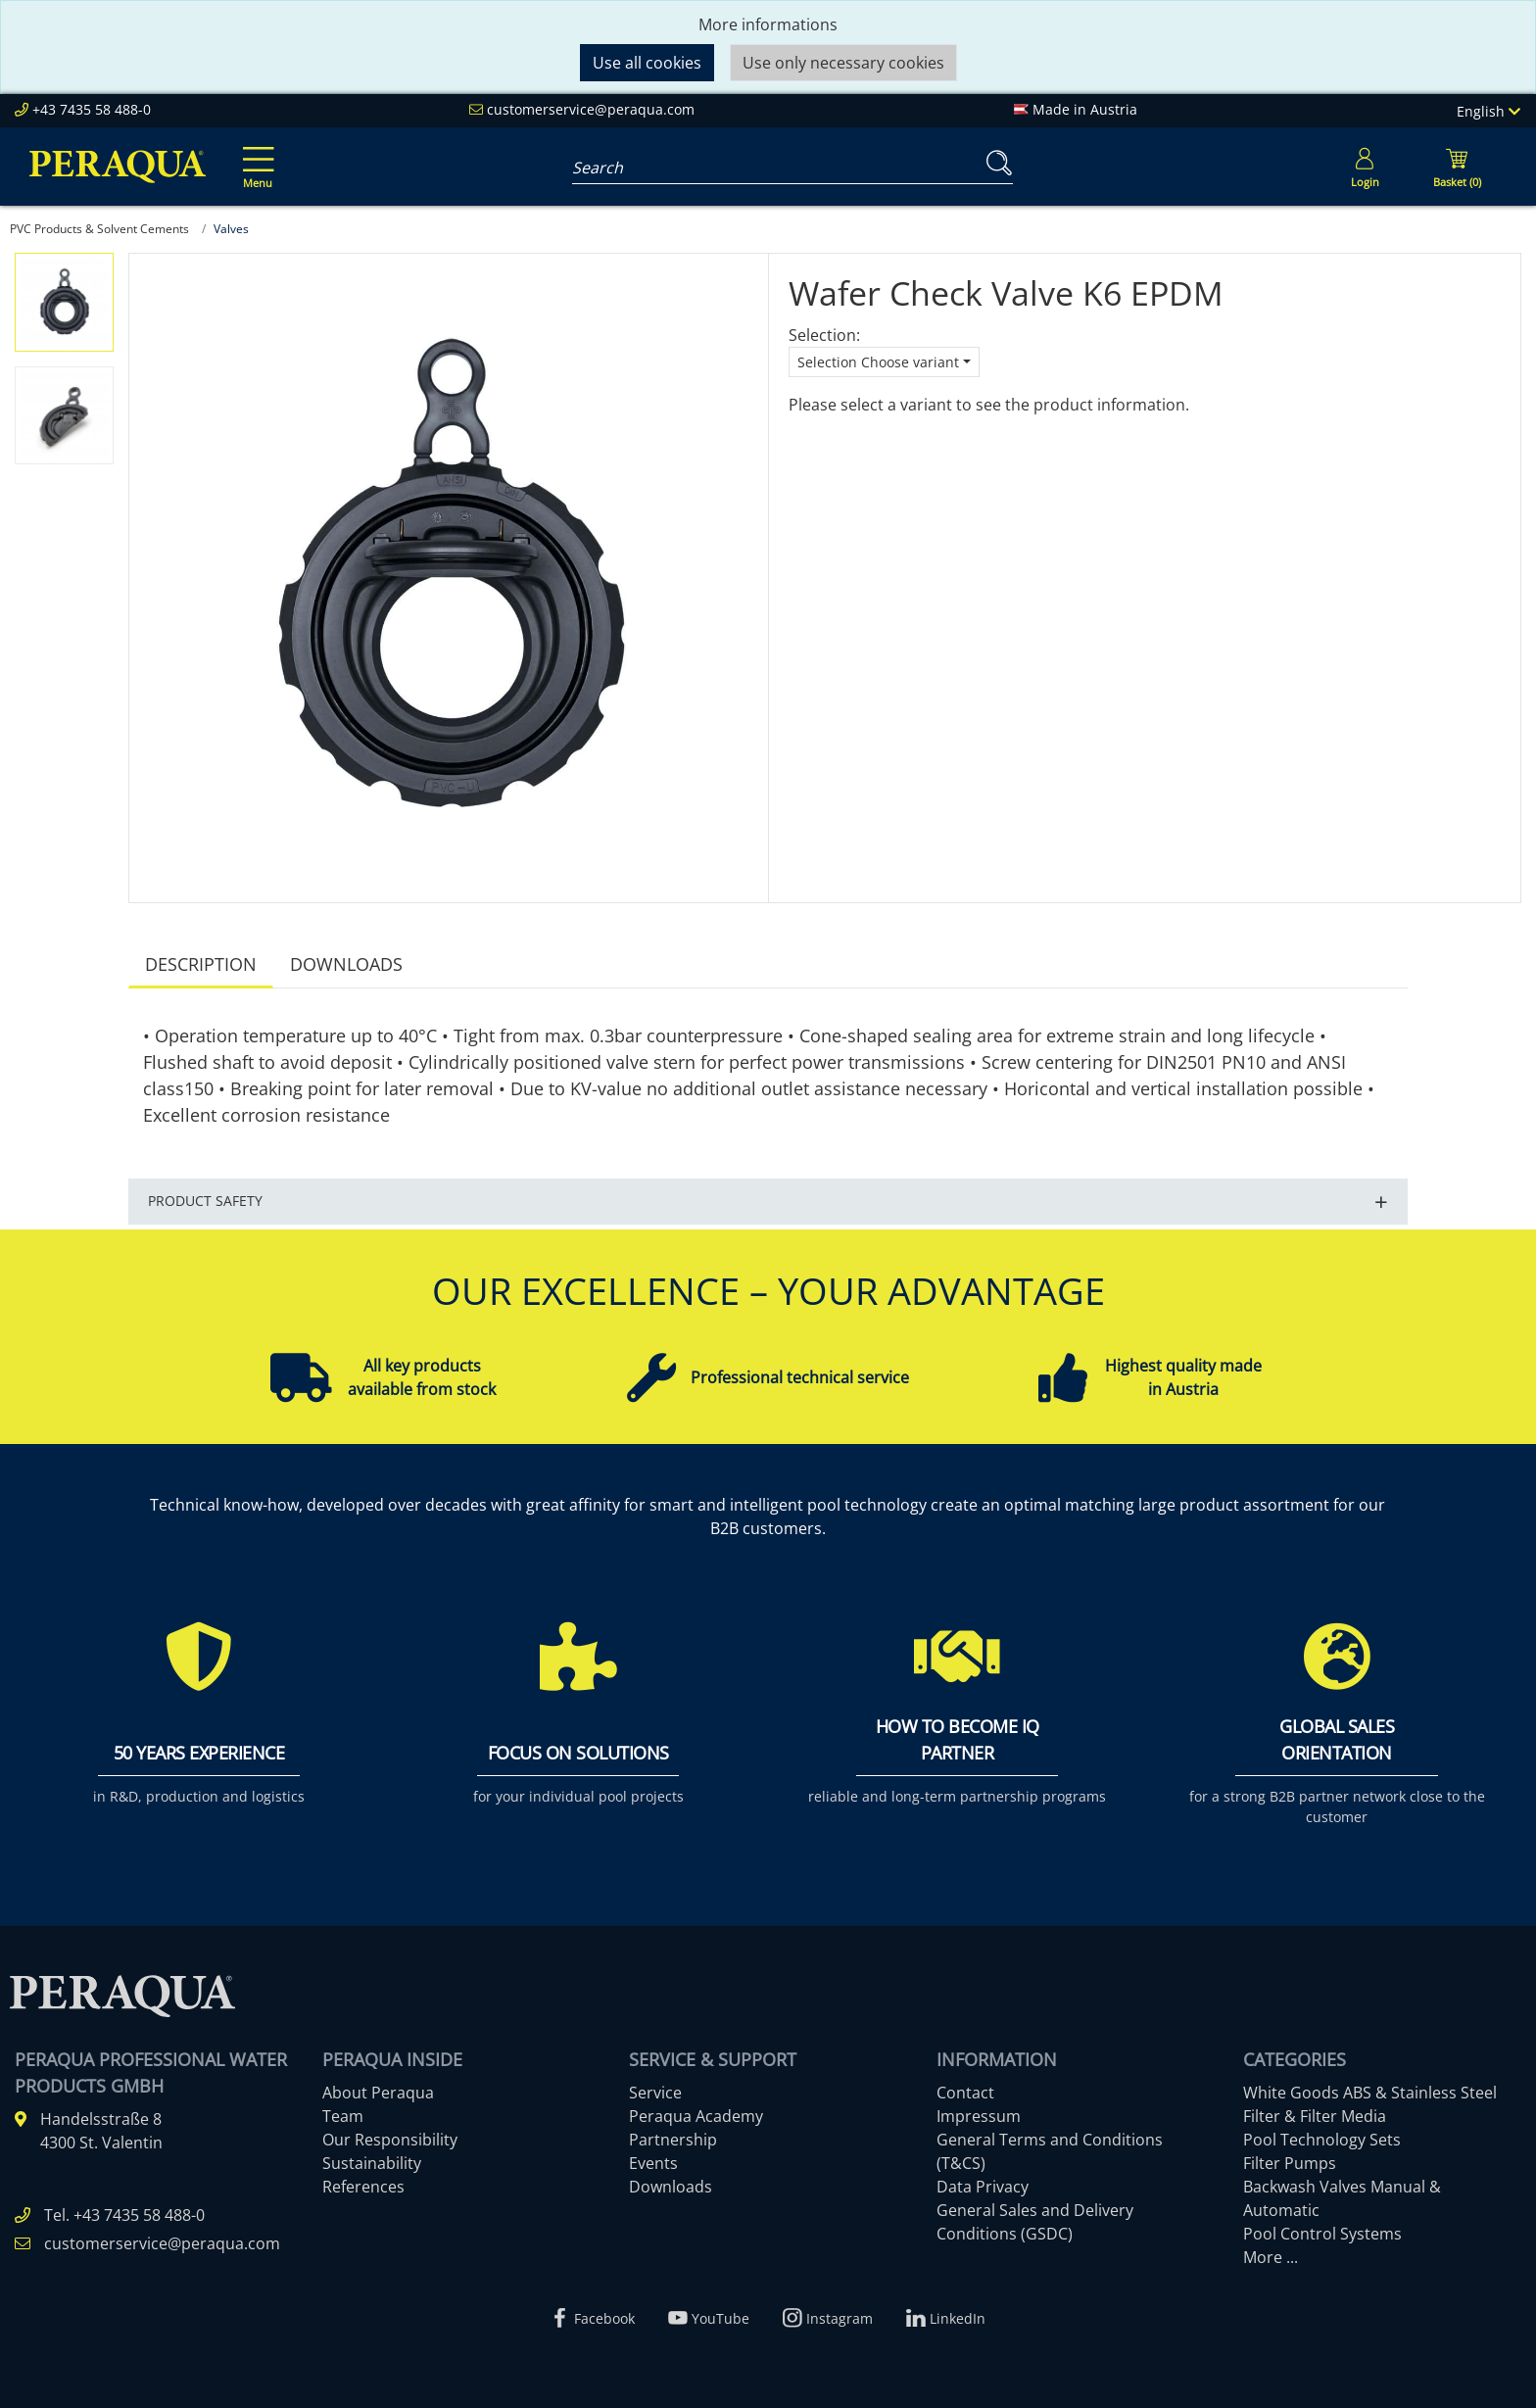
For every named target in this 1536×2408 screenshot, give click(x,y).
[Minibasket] (1457, 166)
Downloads (346, 964)
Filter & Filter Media (1314, 2116)
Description (201, 964)
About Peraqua (378, 2092)
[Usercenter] (1364, 166)
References (363, 2186)
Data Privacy (982, 2186)
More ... (1270, 2257)
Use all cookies (647, 62)
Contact (965, 2092)
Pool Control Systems (1322, 2233)
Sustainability (371, 2163)
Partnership (673, 2139)
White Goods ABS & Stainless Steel (1370, 2092)
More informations (768, 24)
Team (342, 2116)
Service (655, 2092)
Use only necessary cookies (843, 62)
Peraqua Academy (696, 2116)
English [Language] (1488, 111)
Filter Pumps (1289, 2163)
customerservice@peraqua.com (591, 109)
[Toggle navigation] (254, 153)
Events (653, 2163)
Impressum (978, 2116)
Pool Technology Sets (1322, 2139)
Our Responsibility (389, 2139)
